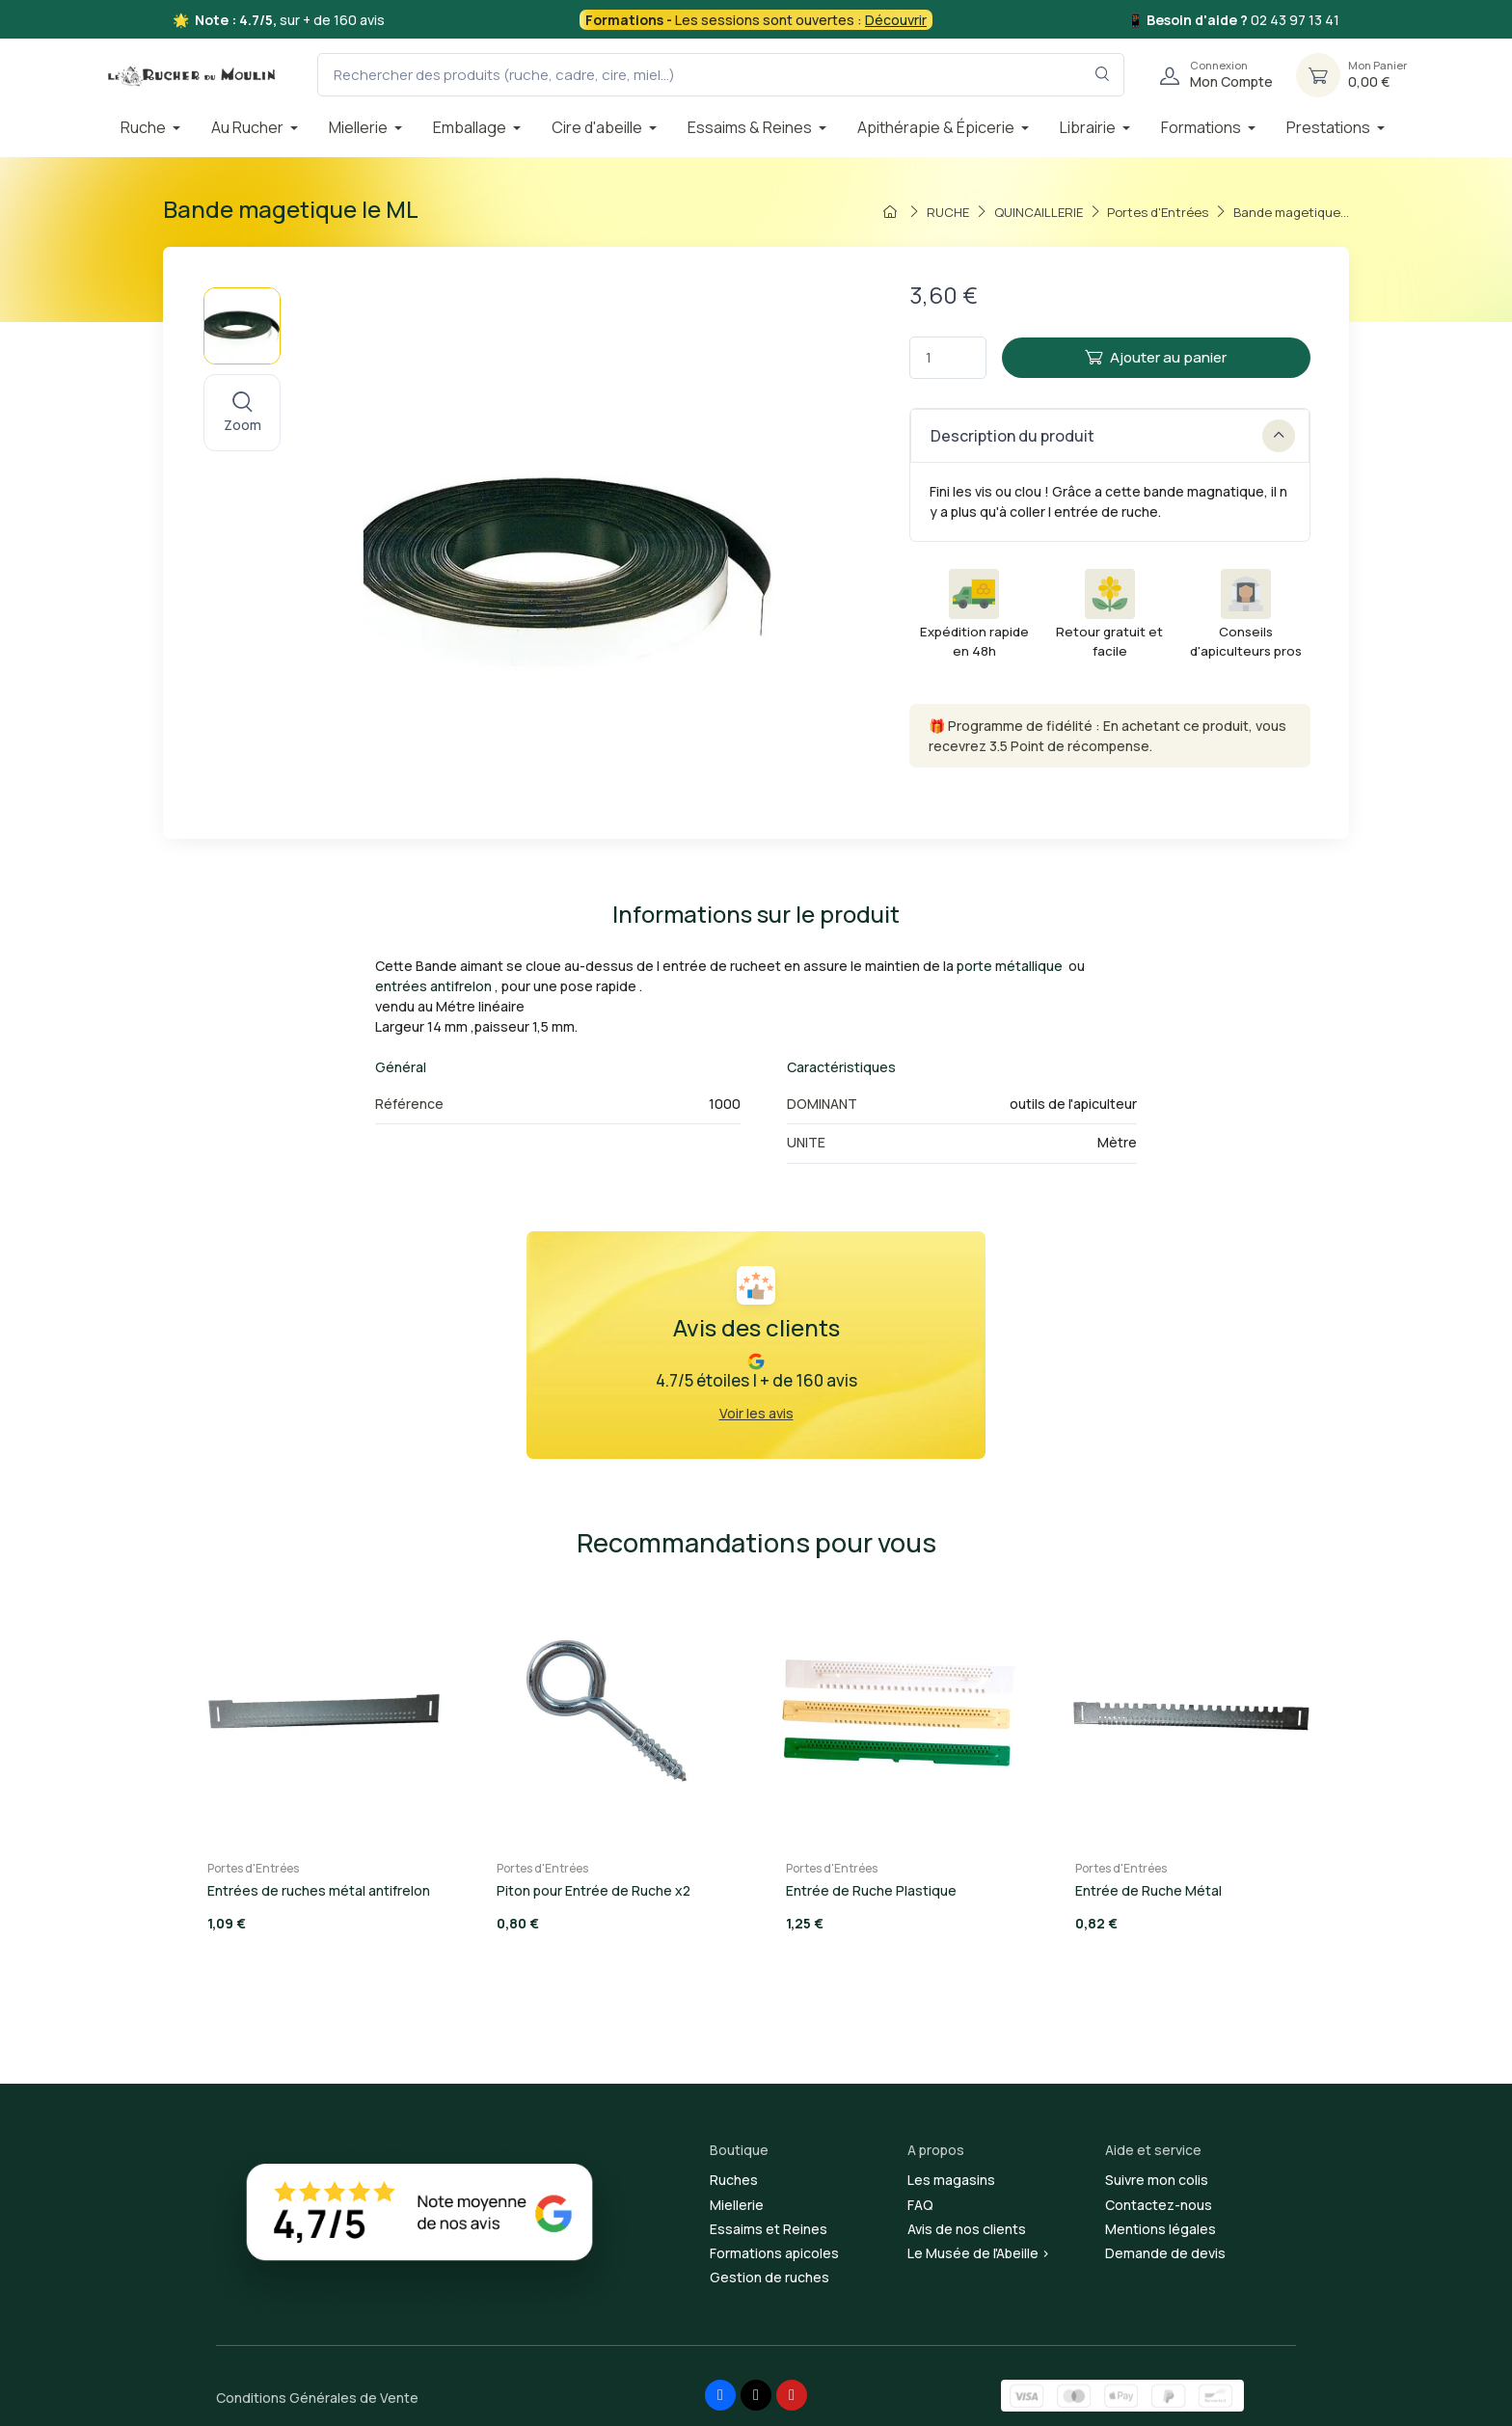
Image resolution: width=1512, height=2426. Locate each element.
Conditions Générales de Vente (317, 2397)
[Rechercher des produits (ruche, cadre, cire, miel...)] (720, 74)
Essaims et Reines (768, 2229)
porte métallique (1010, 966)
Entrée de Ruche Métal (1148, 1890)
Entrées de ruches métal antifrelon (318, 1890)
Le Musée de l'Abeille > (978, 2253)
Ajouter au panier (1156, 357)
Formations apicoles (774, 2253)
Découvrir (896, 20)
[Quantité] (947, 358)
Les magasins (951, 2179)
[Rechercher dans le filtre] (1102, 74)
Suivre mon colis (1156, 2179)
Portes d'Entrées (253, 1868)
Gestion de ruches (769, 2277)
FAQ (920, 2205)
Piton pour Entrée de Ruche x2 (593, 1890)
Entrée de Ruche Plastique (871, 1890)
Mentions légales (1160, 2229)
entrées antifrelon (433, 986)
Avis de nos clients (966, 2229)
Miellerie (737, 2205)
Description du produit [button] (1113, 435)
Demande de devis (1165, 2253)
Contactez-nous (1158, 2205)
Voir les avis (756, 1413)
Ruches (734, 2179)
